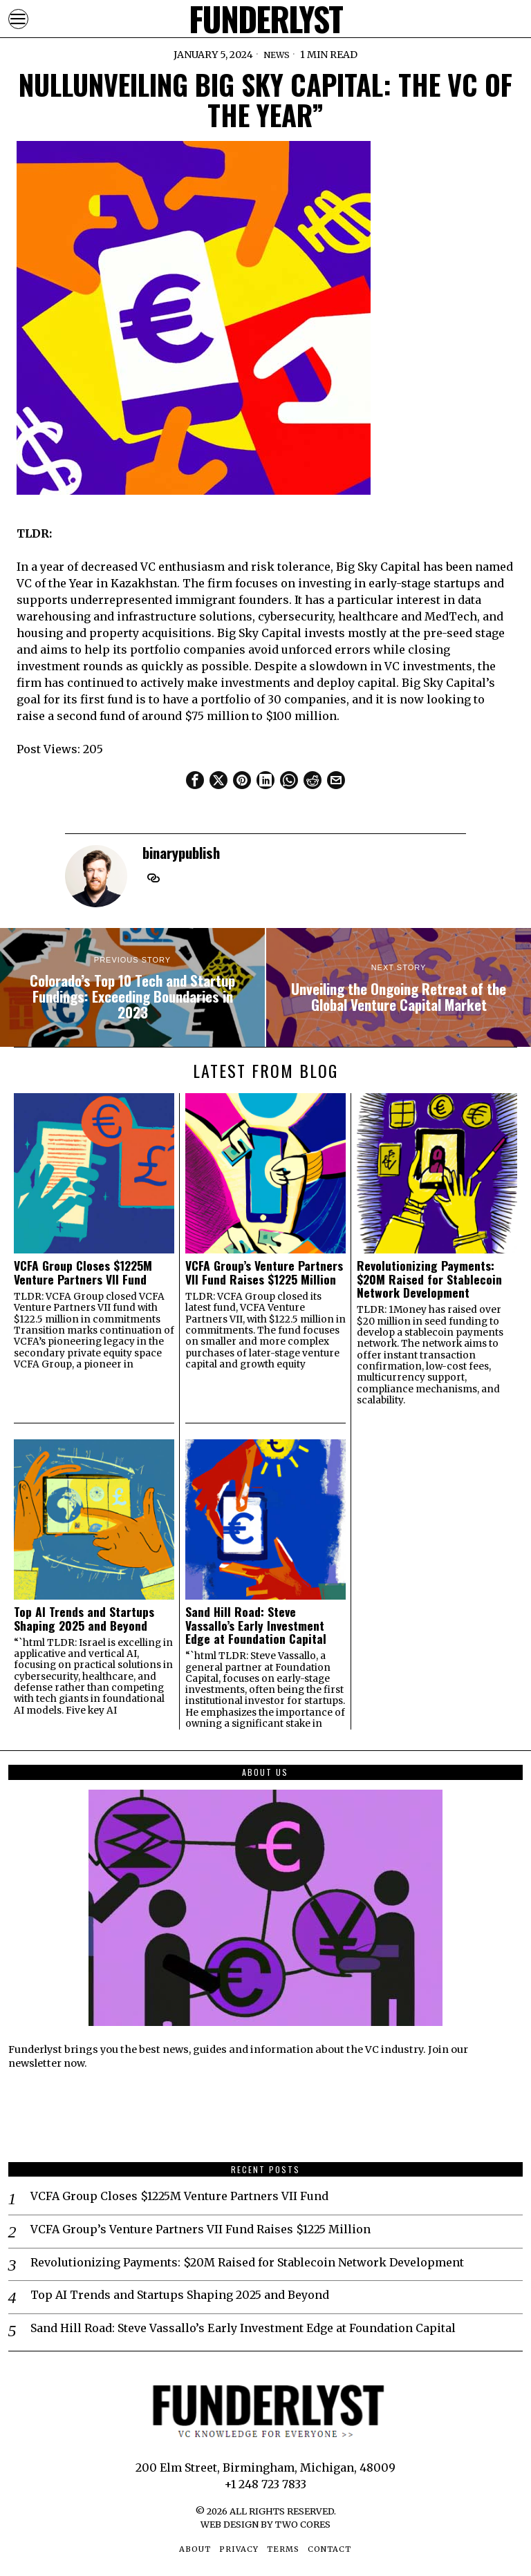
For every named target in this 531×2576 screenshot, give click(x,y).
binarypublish (181, 852)
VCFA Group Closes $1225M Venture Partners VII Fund (83, 1272)
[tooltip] (195, 780)
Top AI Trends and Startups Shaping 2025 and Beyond (84, 1618)
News (276, 54)
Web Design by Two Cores (265, 2524)
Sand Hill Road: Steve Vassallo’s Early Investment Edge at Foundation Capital (255, 1625)
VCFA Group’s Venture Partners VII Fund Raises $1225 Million (264, 1272)
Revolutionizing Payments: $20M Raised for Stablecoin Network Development (429, 1279)
